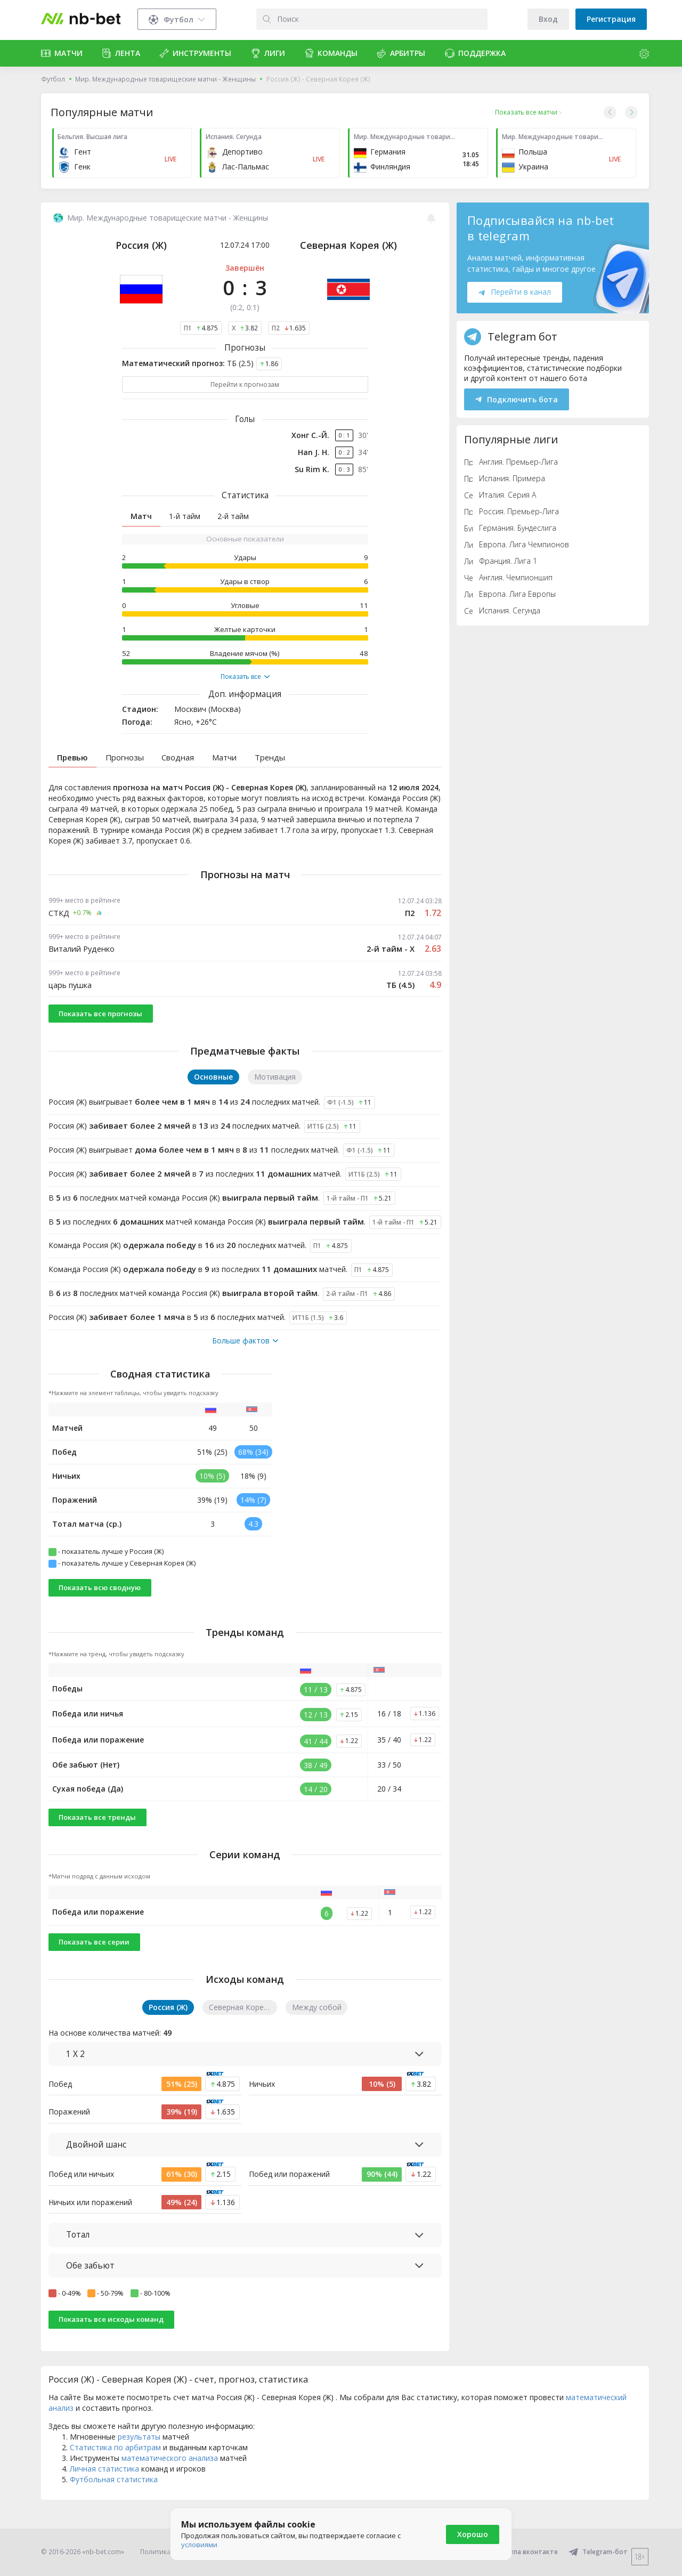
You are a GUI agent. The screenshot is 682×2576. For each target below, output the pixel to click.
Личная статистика (104, 2487)
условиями (199, 2544)
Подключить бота (516, 399)
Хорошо (472, 2534)
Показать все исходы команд (111, 2338)
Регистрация (611, 19)
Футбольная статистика (114, 2498)
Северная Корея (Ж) (348, 245)
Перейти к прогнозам (244, 384)
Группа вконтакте (522, 2552)
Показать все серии (94, 1960)
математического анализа (169, 2477)
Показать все (245, 677)
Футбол (53, 79)
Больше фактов (245, 1359)
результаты (139, 2455)
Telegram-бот (598, 2552)
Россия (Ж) (141, 245)
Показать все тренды (97, 1836)
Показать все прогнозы (100, 1032)
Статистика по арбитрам (115, 2466)
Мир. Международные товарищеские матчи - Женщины (165, 79)
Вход (548, 19)
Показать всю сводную (100, 1606)
